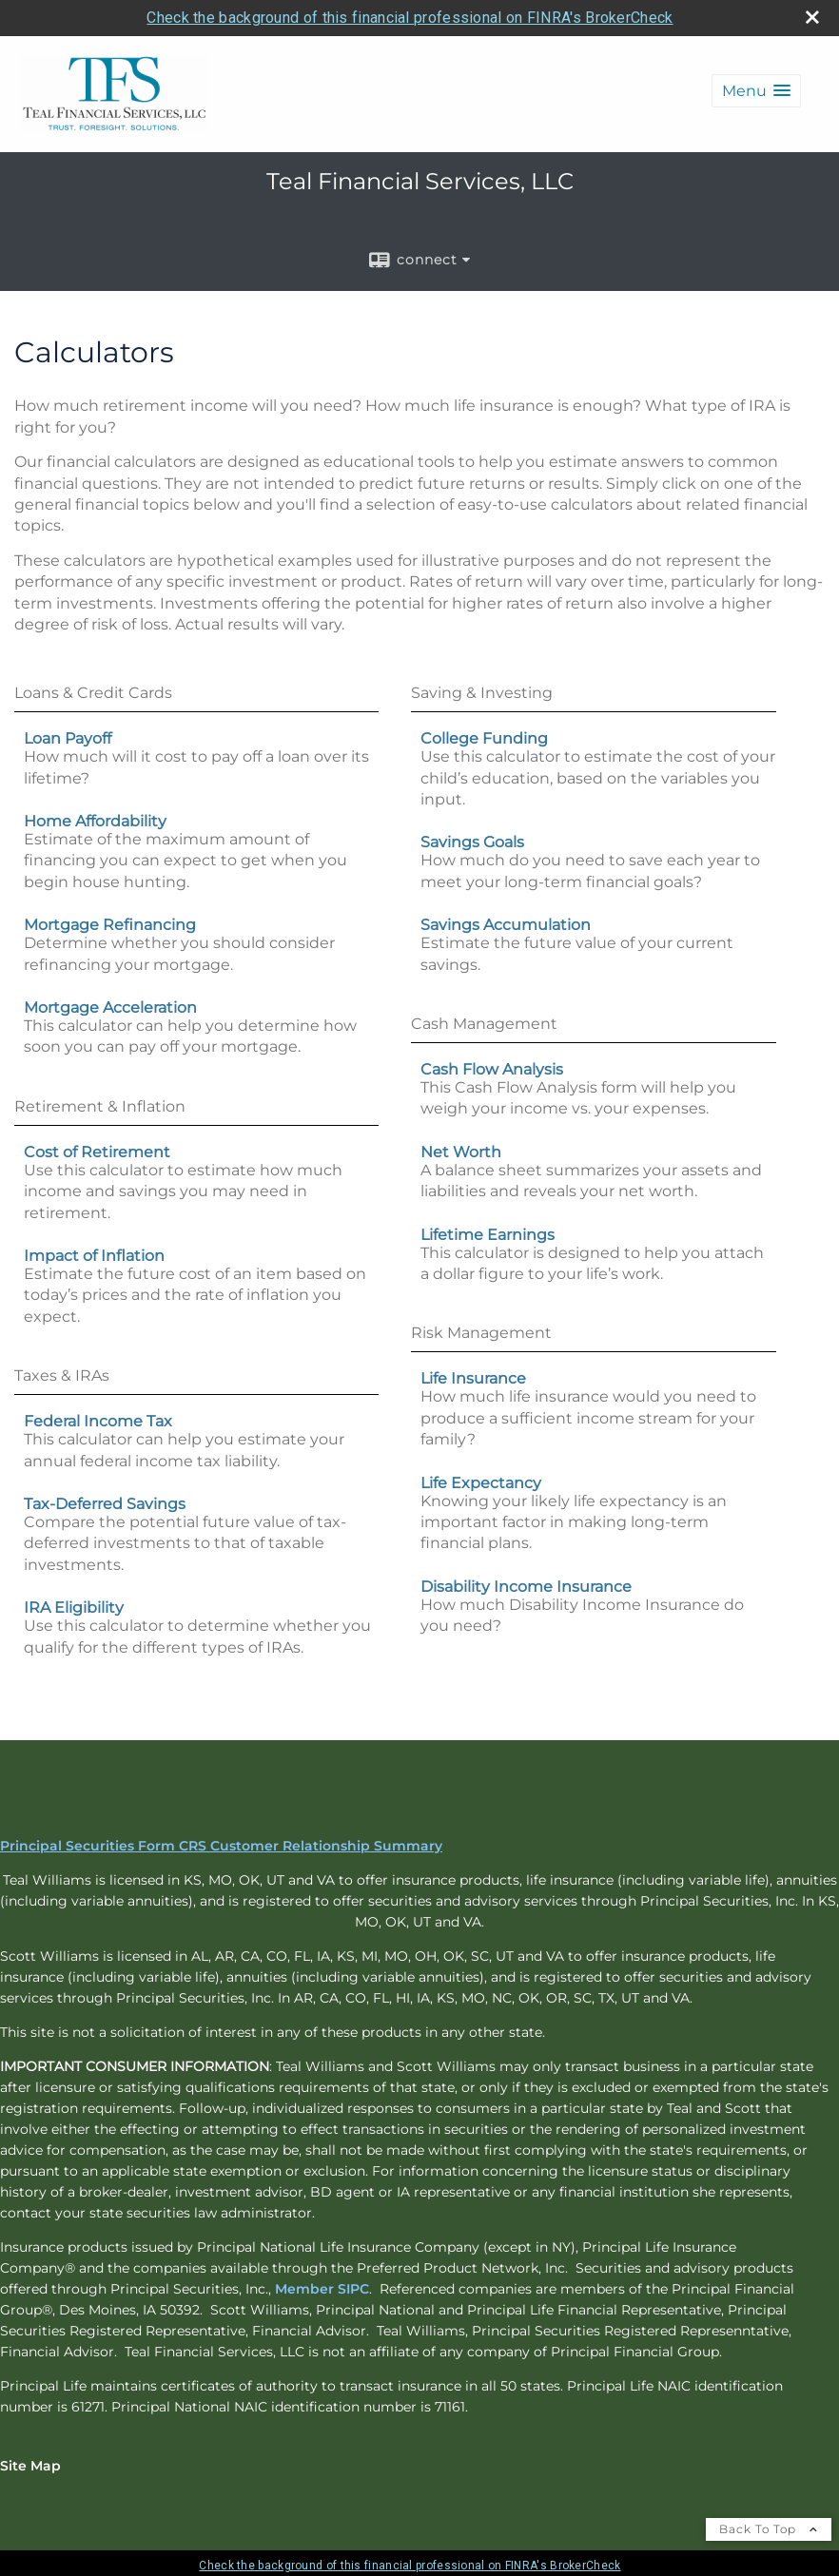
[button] (756, 90)
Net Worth (460, 1152)
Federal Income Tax (98, 1421)
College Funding (484, 738)
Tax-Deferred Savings (104, 1504)
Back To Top (768, 2529)
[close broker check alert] (812, 17)
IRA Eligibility (74, 1607)
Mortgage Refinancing (110, 925)
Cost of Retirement (97, 1152)
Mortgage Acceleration (110, 1007)
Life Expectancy (480, 1483)
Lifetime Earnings (487, 1235)
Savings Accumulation (505, 925)
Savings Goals (472, 842)
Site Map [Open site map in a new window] (30, 2465)
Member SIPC (322, 2288)
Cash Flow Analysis (491, 1069)
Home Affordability (95, 821)
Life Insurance (473, 1378)
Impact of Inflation (94, 1256)
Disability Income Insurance (526, 1587)
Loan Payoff (67, 738)
